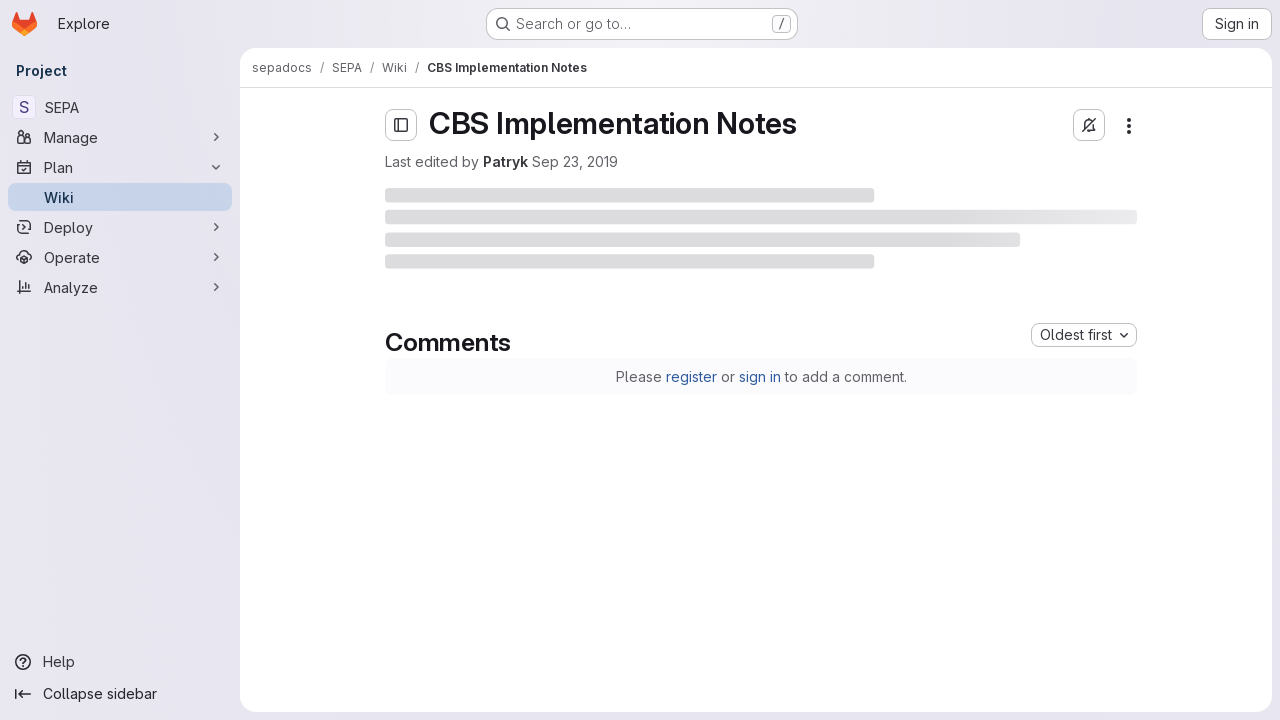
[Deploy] (120, 227)
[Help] (120, 662)
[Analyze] (120, 287)
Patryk (505, 161)
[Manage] (120, 137)
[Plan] (120, 167)
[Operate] (120, 257)
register (691, 376)
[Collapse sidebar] (120, 694)
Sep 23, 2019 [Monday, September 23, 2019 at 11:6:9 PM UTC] (575, 161)
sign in (760, 376)
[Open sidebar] (401, 125)
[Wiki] (120, 197)
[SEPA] (120, 107)
